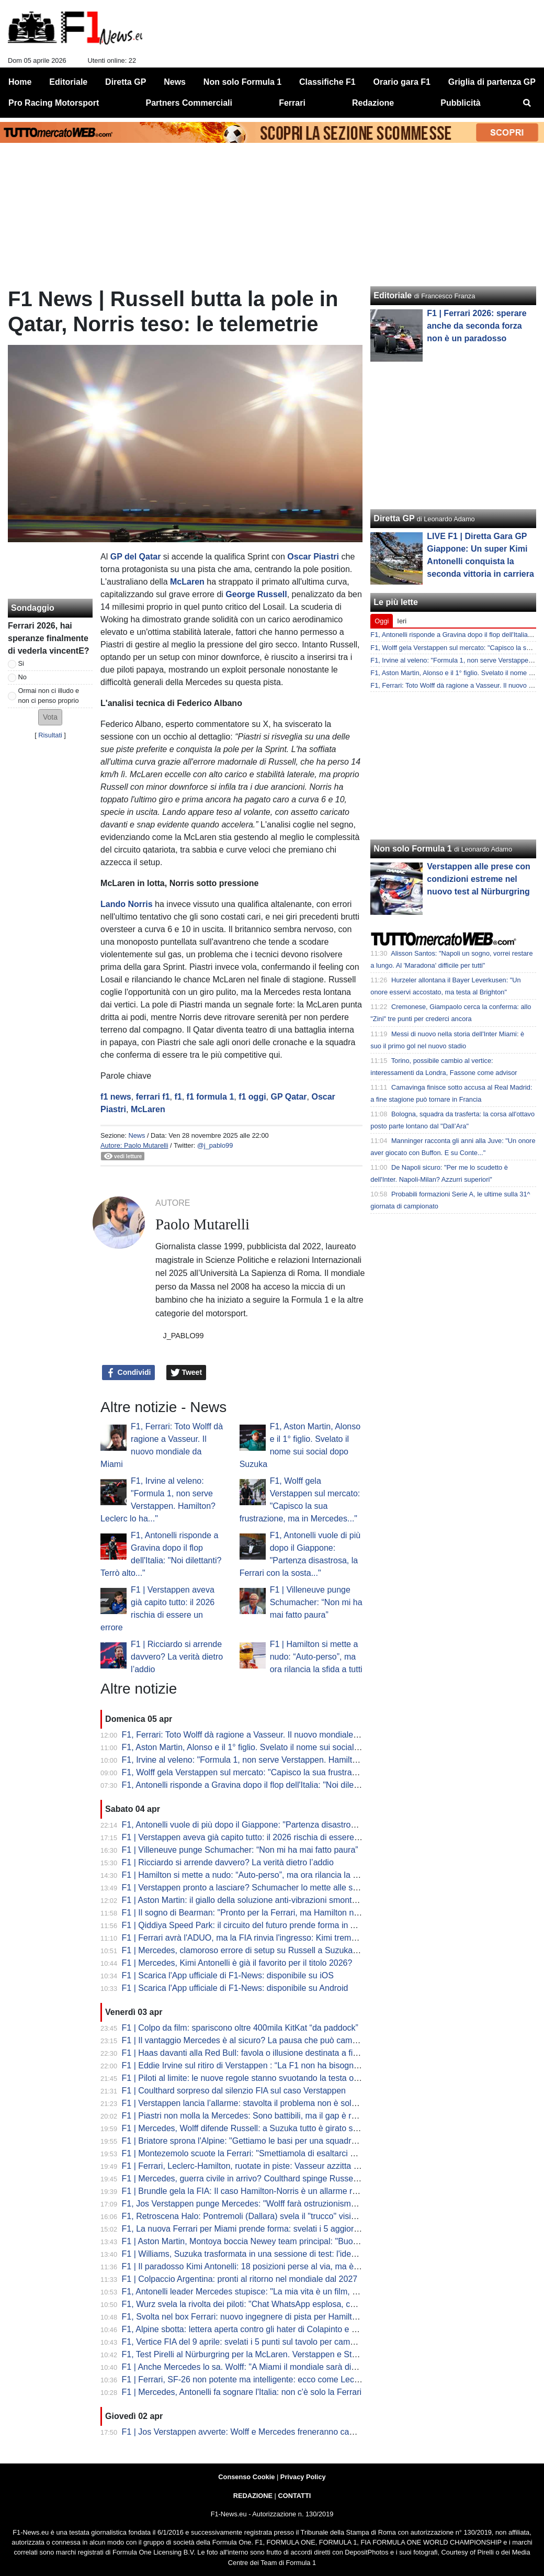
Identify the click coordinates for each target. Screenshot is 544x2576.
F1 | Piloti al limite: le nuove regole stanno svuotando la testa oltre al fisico (259, 2078)
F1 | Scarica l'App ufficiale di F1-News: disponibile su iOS (228, 1975)
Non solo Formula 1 (412, 848)
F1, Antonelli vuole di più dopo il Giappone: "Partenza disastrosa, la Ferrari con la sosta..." (288, 1824)
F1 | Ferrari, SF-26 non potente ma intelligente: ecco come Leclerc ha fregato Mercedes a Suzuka (303, 2379)
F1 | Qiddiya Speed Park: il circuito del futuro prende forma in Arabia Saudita (263, 1925)
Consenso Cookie (246, 2477)
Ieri (401, 621)
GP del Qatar (135, 556)
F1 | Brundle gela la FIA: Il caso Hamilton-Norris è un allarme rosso (246, 2191)
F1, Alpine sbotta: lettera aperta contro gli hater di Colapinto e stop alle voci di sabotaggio (287, 2329)
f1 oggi (252, 1096)
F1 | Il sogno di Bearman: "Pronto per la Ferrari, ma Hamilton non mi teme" (260, 1912)
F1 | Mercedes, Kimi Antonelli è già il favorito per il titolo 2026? (237, 1962)
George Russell (256, 594)
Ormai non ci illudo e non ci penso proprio (49, 695)
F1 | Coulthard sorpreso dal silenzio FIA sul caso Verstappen (234, 2090)
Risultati (50, 735)
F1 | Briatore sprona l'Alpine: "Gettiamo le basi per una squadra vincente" (257, 2140)
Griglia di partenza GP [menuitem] (492, 81)
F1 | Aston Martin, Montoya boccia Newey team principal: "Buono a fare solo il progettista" (288, 2241)
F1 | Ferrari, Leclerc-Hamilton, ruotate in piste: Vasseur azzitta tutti (244, 2165)
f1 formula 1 (210, 1096)
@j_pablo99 (215, 1145)
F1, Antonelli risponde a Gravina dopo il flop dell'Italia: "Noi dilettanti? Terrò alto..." (273, 1784)
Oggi (382, 621)
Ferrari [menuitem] (292, 102)
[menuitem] (527, 103)
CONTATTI (294, 2496)
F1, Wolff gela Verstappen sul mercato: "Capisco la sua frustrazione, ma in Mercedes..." (284, 1772)
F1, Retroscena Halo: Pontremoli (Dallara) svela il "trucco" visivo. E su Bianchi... (270, 2216)
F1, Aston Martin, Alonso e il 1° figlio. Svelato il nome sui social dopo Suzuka (263, 1747)
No (22, 677)
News (136, 1135)
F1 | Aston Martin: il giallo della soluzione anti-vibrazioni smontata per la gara (264, 1900)
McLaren (187, 581)
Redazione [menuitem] (373, 102)
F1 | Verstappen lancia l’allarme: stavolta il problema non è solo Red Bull (256, 2103)
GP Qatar (289, 1096)
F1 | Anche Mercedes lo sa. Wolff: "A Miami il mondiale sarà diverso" (248, 2366)
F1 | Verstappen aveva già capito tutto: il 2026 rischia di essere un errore (256, 1837)
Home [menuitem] (19, 81)
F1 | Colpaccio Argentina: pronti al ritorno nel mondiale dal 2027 (240, 2279)
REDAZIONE (253, 2496)
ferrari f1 (153, 1096)
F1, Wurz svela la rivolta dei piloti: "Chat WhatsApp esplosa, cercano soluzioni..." (271, 2304)
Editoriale (392, 295)
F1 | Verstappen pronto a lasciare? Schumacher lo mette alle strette (247, 1887)
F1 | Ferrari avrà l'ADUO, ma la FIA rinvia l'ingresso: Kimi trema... (242, 1937)
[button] (50, 717)
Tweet (186, 1372)
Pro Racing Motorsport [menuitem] (53, 102)
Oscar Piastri (313, 556)
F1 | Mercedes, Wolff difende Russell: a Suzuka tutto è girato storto (246, 2128)
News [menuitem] (175, 81)
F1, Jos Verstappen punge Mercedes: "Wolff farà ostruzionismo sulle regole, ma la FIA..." (286, 2203)
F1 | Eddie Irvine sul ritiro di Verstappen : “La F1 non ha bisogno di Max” (255, 2065)
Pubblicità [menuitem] (460, 102)
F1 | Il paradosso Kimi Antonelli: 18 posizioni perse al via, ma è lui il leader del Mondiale (284, 2266)
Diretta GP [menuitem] (125, 81)
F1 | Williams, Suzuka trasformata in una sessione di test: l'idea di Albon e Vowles (273, 2253)
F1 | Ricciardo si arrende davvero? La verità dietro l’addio (177, 1657)
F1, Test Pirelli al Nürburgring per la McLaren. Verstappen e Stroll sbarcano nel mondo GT (288, 2354)
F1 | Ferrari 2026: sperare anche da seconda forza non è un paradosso (476, 326)
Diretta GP (393, 518)
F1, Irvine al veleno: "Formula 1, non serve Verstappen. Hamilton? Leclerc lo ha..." (274, 1759)
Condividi (128, 1372)
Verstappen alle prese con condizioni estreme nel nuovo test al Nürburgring (478, 879)
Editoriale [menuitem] (68, 81)
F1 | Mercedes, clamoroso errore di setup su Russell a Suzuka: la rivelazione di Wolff (279, 1950)
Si (21, 663)
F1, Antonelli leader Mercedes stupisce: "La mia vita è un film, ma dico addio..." (268, 2291)
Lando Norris (126, 904)
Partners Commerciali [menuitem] (189, 102)
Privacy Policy (303, 2477)
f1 (178, 1096)
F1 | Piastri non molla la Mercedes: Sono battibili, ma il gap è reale (244, 2115)
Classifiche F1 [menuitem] (327, 81)
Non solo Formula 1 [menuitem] (242, 81)
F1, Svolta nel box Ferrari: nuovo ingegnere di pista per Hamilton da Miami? (262, 2316)
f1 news (115, 1096)
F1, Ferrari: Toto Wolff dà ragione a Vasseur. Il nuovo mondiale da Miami (256, 1734)
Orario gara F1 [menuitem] (401, 81)
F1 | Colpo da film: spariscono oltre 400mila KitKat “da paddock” (240, 2027)
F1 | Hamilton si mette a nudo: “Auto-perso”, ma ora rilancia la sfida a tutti (316, 1657)
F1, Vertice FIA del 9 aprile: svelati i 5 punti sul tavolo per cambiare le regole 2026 (273, 2341)
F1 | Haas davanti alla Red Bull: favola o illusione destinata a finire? (246, 2052)
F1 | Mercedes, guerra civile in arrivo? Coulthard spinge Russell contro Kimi (261, 2178)
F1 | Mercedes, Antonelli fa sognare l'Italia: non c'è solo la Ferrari (242, 2392)
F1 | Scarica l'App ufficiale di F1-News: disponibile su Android (235, 1988)
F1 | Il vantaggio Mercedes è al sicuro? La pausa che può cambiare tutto (256, 2040)
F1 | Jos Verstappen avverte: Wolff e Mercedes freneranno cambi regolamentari (269, 2431)
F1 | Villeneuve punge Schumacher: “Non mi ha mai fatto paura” (316, 1602)
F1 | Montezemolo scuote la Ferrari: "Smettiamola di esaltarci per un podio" (261, 2153)
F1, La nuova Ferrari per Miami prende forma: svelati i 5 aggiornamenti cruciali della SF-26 (289, 2228)
